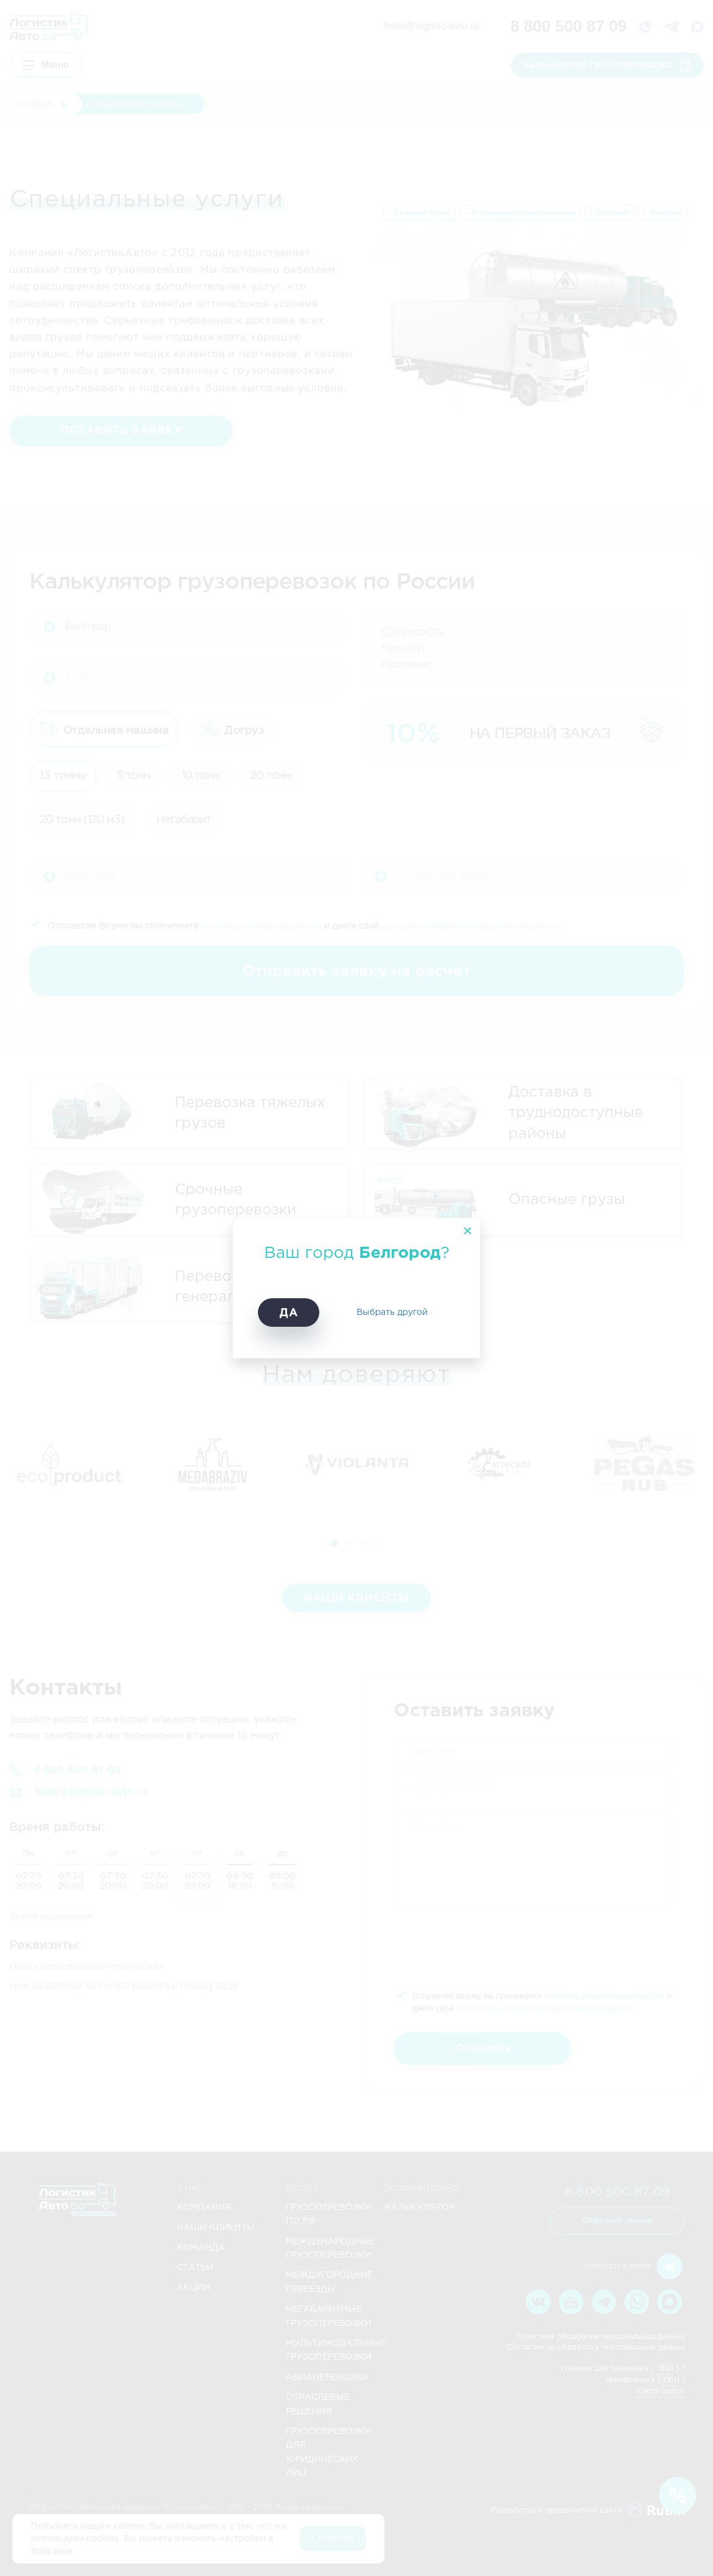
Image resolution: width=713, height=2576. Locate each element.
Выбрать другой (392, 1312)
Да (289, 1313)
